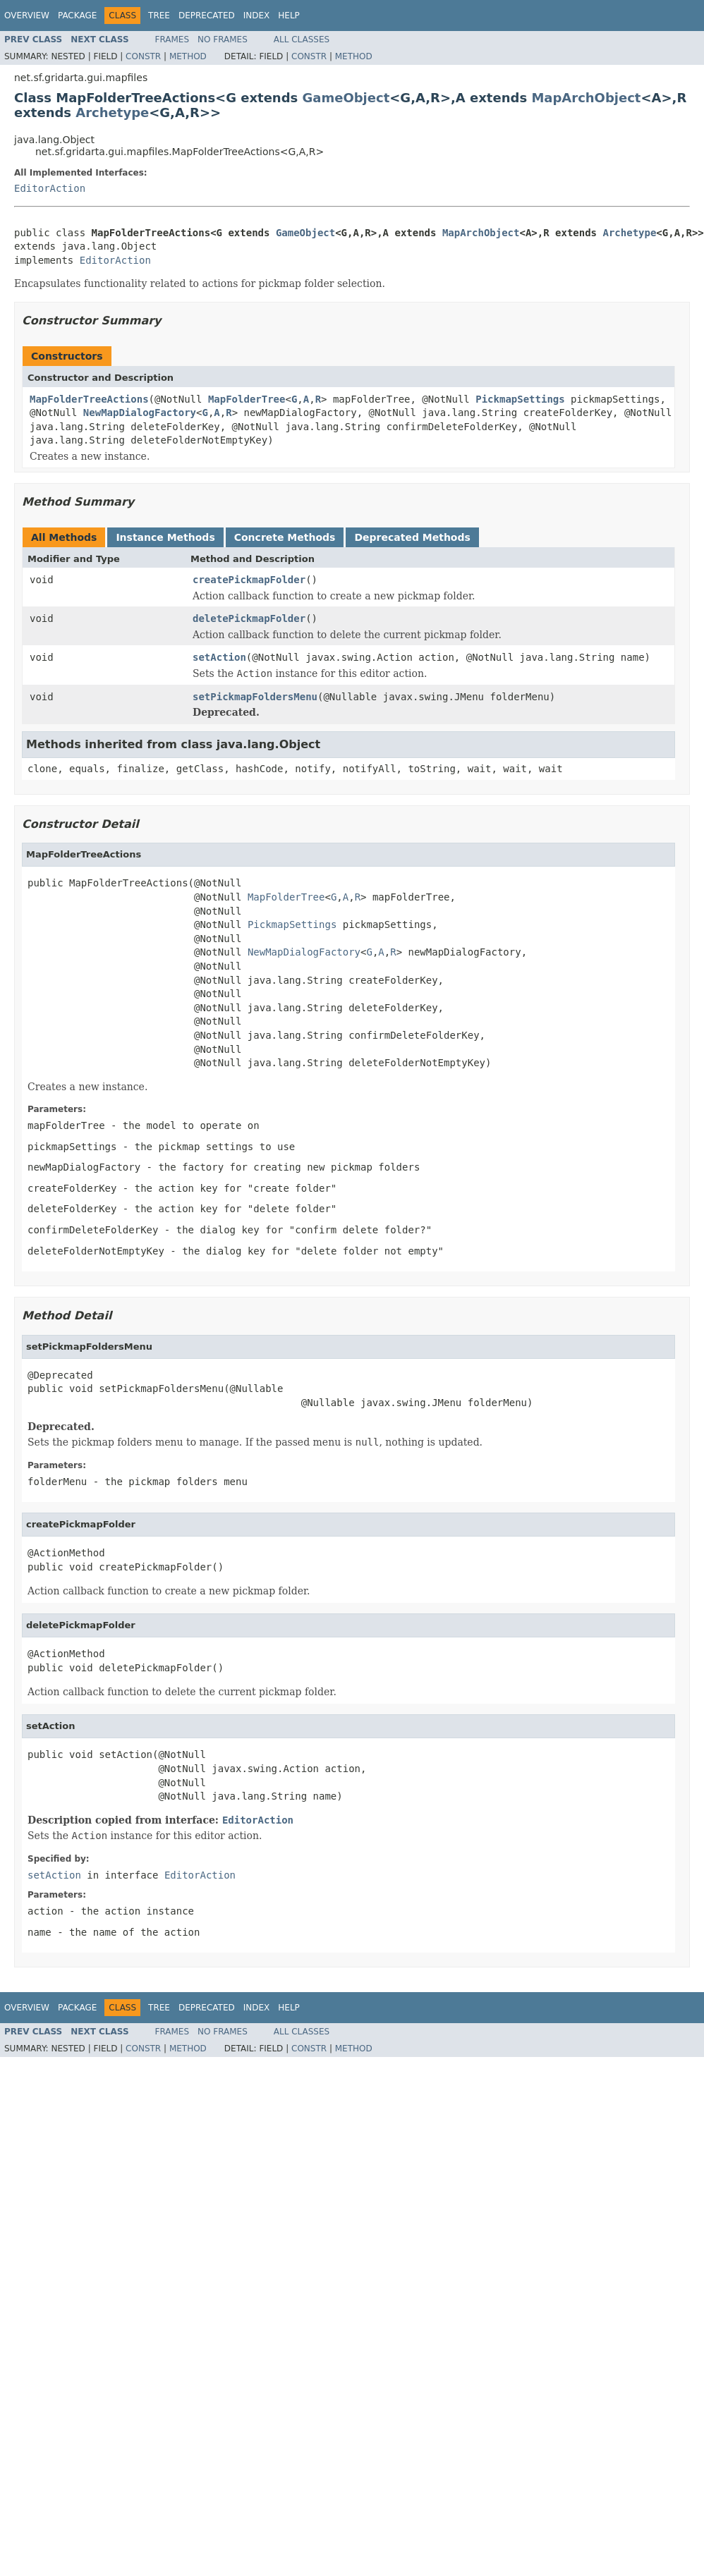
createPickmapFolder (249, 579)
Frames (172, 39)
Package (77, 15)
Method (188, 56)
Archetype (112, 112)
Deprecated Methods (412, 537)
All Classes (301, 39)
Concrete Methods (285, 537)
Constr (143, 56)
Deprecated (206, 15)
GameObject (346, 97)
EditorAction (49, 188)
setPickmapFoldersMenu (255, 696)
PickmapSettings (519, 399)
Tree (159, 15)
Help (289, 15)
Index (256, 15)
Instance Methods (165, 537)
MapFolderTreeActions (89, 399)
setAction (219, 657)
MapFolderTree (247, 399)
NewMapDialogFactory (139, 412)
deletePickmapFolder (249, 618)
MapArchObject (586, 97)
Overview (26, 15)
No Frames (223, 39)
